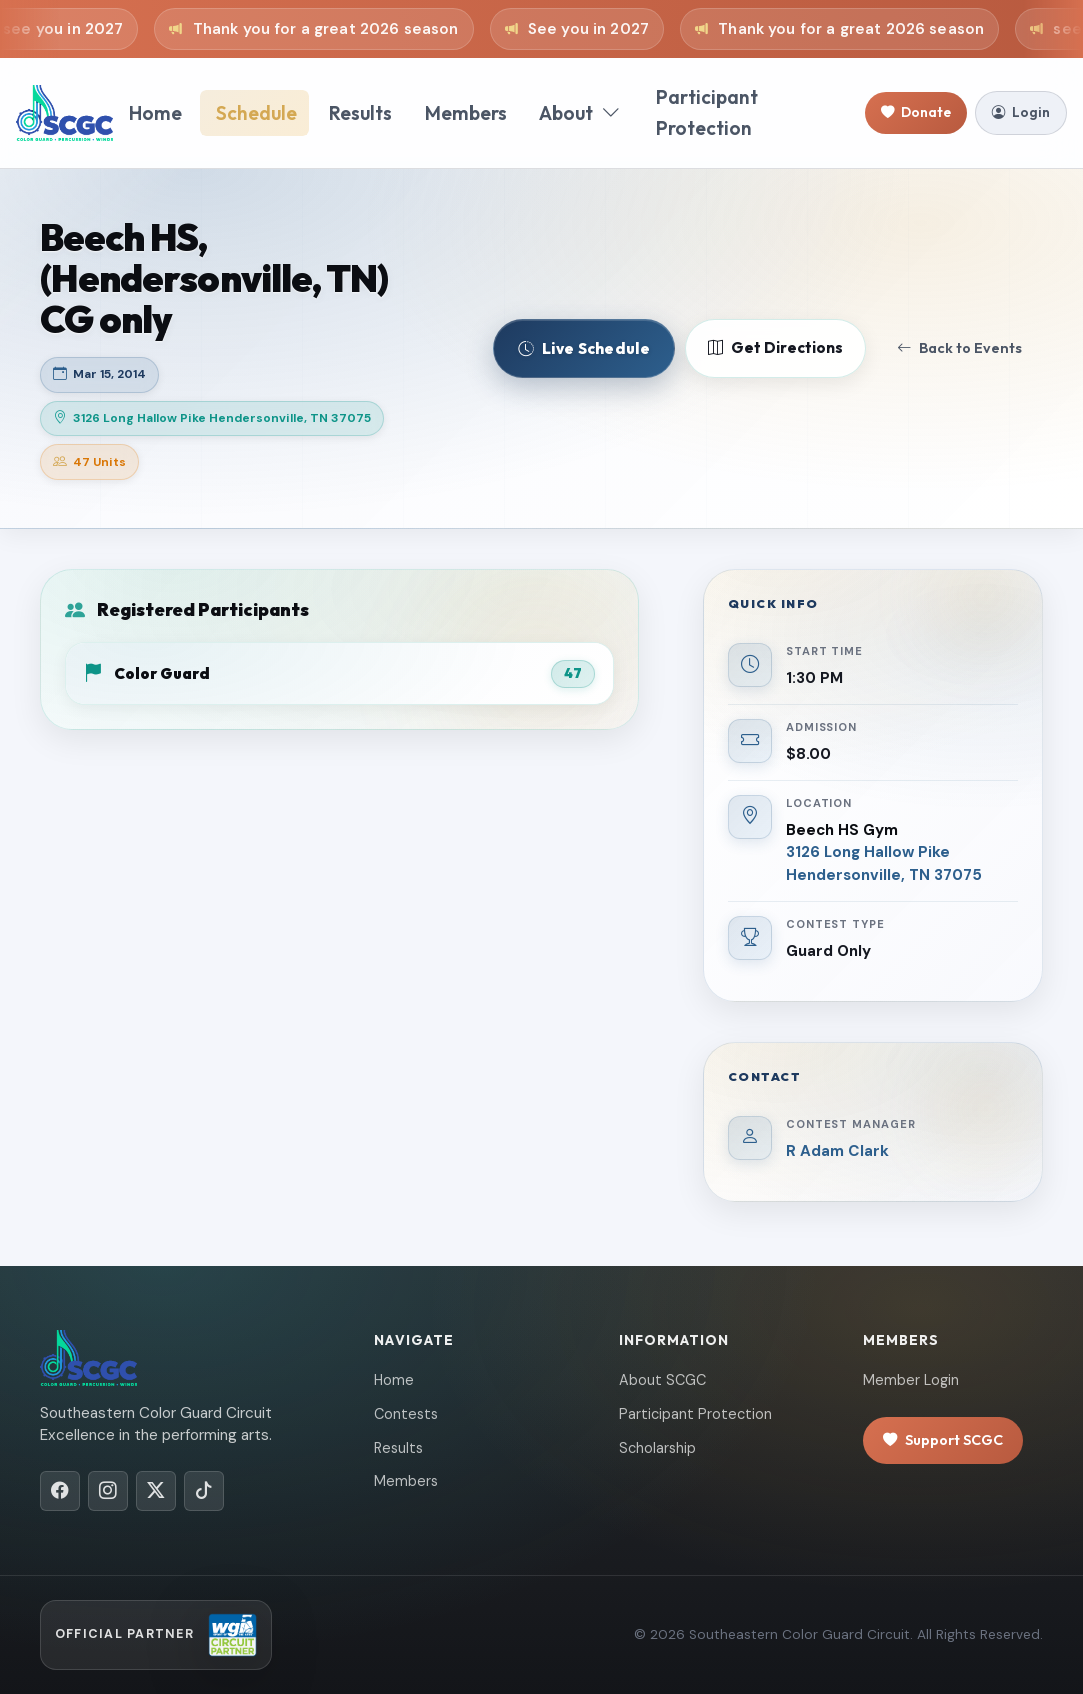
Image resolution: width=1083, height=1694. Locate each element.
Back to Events (959, 348)
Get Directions (775, 348)
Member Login (911, 1380)
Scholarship (657, 1448)
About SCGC (662, 1380)
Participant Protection (707, 112)
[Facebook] (60, 1491)
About (579, 113)
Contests (406, 1414)
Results (360, 113)
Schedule (256, 113)
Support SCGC (943, 1440)
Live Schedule (584, 348)
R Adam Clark (837, 1151)
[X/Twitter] (156, 1491)
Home (155, 113)
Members (466, 113)
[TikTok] (204, 1491)
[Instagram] (108, 1491)
